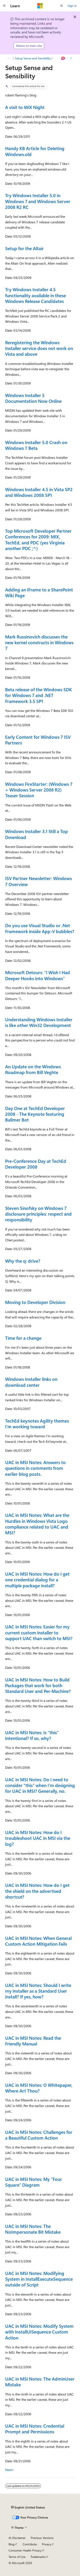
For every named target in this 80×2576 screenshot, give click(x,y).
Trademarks (38, 2557)
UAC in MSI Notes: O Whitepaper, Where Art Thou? (38, 2088)
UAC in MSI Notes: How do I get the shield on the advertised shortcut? (37, 1891)
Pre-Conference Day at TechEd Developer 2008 (35, 1164)
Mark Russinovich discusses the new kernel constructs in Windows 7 (39, 642)
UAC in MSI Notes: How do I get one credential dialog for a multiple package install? (37, 1579)
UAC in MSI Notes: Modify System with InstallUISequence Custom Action (39, 2332)
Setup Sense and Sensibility (33, 58)
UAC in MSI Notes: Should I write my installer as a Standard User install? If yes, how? (38, 1991)
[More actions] (71, 58)
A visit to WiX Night (25, 107)
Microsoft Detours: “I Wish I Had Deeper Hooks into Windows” (37, 975)
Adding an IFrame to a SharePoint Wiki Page (39, 592)
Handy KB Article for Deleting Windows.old (34, 151)
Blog (11, 2544)
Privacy (46, 2544)
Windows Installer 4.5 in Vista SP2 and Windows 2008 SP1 (39, 492)
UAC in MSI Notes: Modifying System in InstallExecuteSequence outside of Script (39, 2279)
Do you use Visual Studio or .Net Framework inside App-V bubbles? (39, 928)
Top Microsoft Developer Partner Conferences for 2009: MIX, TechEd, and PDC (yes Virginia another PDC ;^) (38, 539)
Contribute (30, 2544)
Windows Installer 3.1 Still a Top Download (36, 834)
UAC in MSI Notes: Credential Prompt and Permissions (34, 2428)
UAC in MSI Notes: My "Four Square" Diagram (33, 2182)
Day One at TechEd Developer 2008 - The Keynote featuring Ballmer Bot (35, 1114)
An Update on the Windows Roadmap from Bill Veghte (33, 1069)
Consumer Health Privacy (25, 2550)
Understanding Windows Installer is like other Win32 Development (38, 1022)
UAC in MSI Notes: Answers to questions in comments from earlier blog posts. (35, 1468)
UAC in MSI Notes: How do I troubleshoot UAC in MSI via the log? (37, 1838)
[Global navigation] (4, 6)
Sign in (72, 6)
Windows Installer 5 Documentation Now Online (33, 398)
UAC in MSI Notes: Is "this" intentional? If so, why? (32, 1735)
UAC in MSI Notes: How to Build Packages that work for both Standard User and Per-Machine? (38, 1685)
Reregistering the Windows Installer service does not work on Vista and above (39, 348)
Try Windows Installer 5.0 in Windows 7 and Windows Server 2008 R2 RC (37, 201)
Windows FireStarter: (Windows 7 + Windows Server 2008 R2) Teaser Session (38, 790)
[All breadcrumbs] (9, 58)
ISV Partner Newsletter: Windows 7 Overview (38, 881)
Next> (9, 2469)
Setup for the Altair (24, 248)
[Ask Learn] (63, 58)
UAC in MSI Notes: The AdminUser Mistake (39, 2381)
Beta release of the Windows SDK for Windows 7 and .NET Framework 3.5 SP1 (38, 695)
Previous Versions (42, 2538)
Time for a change (23, 1338)
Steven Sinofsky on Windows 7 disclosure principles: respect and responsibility (38, 1214)
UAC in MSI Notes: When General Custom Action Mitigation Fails (38, 1941)
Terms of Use (17, 2557)
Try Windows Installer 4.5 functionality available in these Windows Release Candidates (35, 295)
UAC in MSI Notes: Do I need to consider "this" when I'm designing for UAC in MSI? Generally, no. (40, 1785)
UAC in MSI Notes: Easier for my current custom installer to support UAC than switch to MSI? (39, 1632)
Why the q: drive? (22, 1261)
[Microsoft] (40, 6)
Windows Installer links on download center (31, 1382)
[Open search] (61, 6)
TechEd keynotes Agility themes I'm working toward (37, 1423)
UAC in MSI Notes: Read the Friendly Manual (33, 2041)
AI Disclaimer (17, 2538)
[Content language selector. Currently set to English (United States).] (28, 2507)
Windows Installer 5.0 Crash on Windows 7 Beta (36, 445)
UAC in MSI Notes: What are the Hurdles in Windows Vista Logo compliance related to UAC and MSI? (37, 1523)
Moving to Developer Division (35, 1302)
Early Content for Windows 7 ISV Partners (38, 740)
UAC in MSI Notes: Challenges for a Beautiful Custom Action (38, 2135)
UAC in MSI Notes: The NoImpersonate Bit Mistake (33, 2229)
